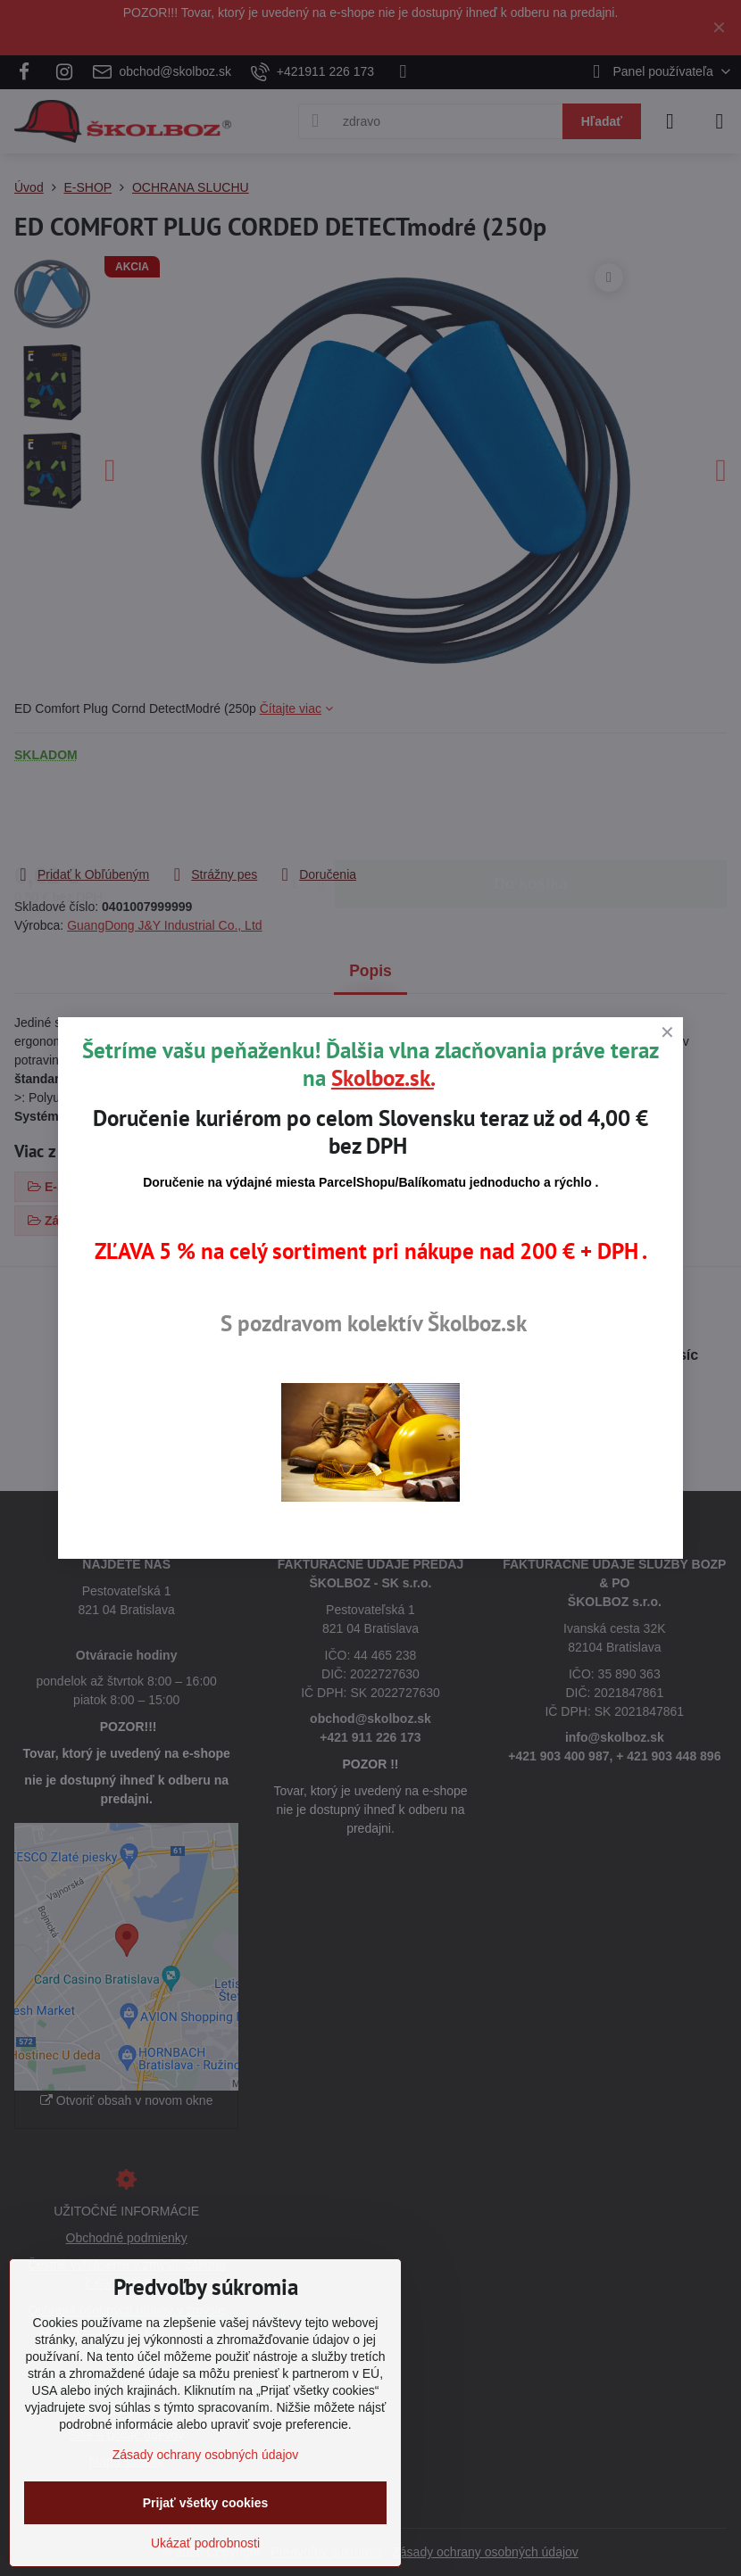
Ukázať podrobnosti (205, 2543)
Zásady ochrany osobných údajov (205, 2455)
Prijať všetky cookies (206, 2503)
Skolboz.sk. (382, 1078)
